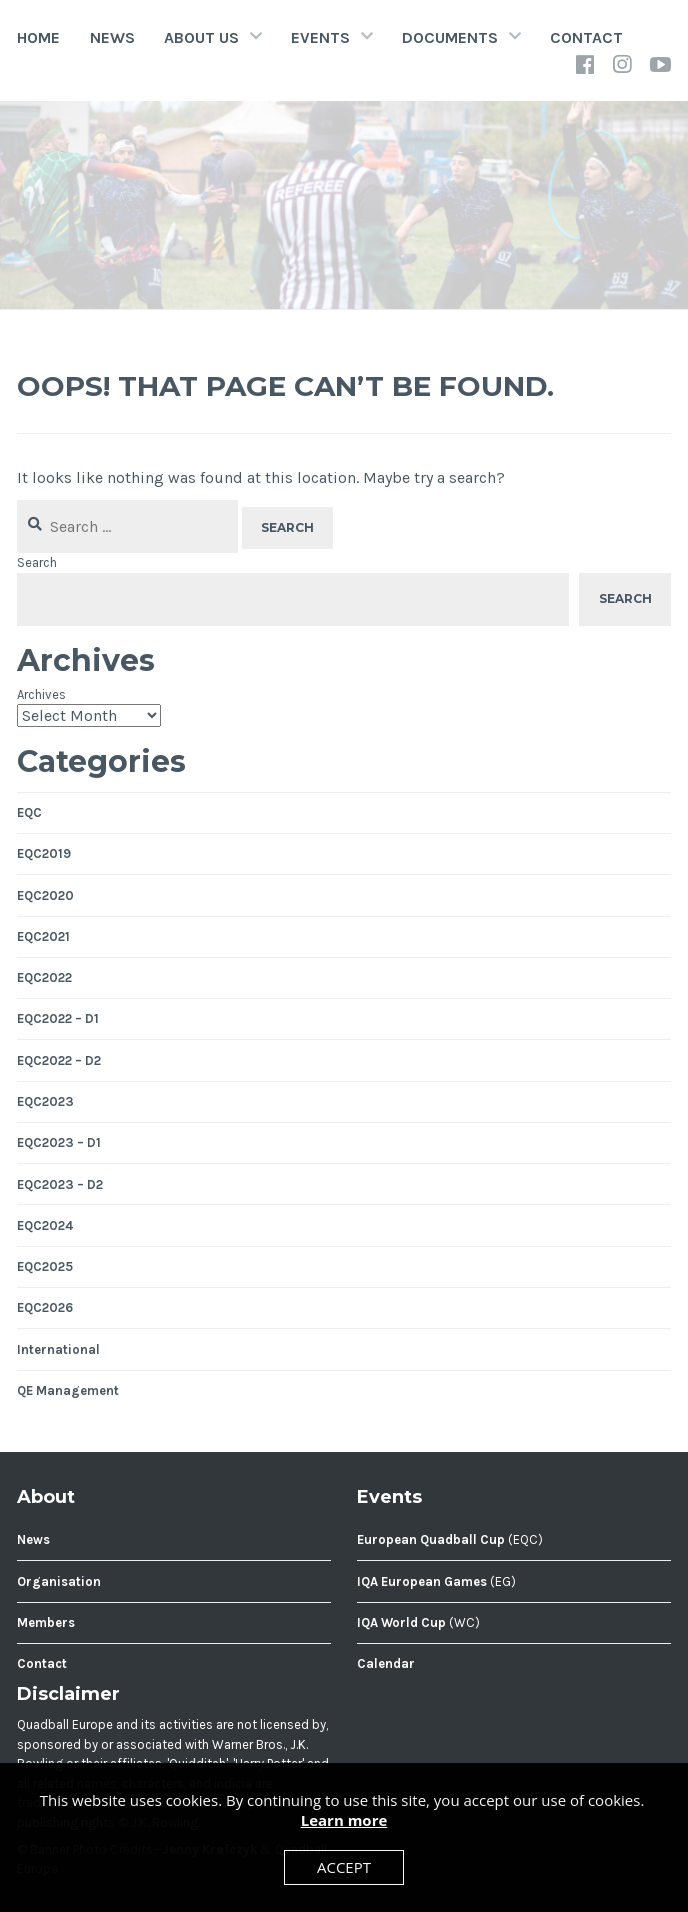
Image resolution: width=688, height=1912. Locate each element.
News (112, 37)
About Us (201, 37)
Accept (344, 1867)
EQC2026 (45, 1307)
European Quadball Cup (431, 1539)
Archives (41, 694)
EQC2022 (44, 977)
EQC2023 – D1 (59, 1142)
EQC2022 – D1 (58, 1018)
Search (37, 562)
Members (46, 1622)
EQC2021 (43, 936)
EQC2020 (45, 895)
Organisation (59, 1581)
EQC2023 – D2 (60, 1184)
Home (38, 37)
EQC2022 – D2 (59, 1060)
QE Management (68, 1390)
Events (320, 37)
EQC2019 (44, 853)
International (58, 1349)
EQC (29, 812)
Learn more (344, 1820)
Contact (586, 37)
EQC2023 (45, 1101)
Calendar (386, 1663)
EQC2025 (45, 1266)
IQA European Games (422, 1581)
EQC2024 (45, 1225)
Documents (450, 37)
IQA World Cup (401, 1622)
